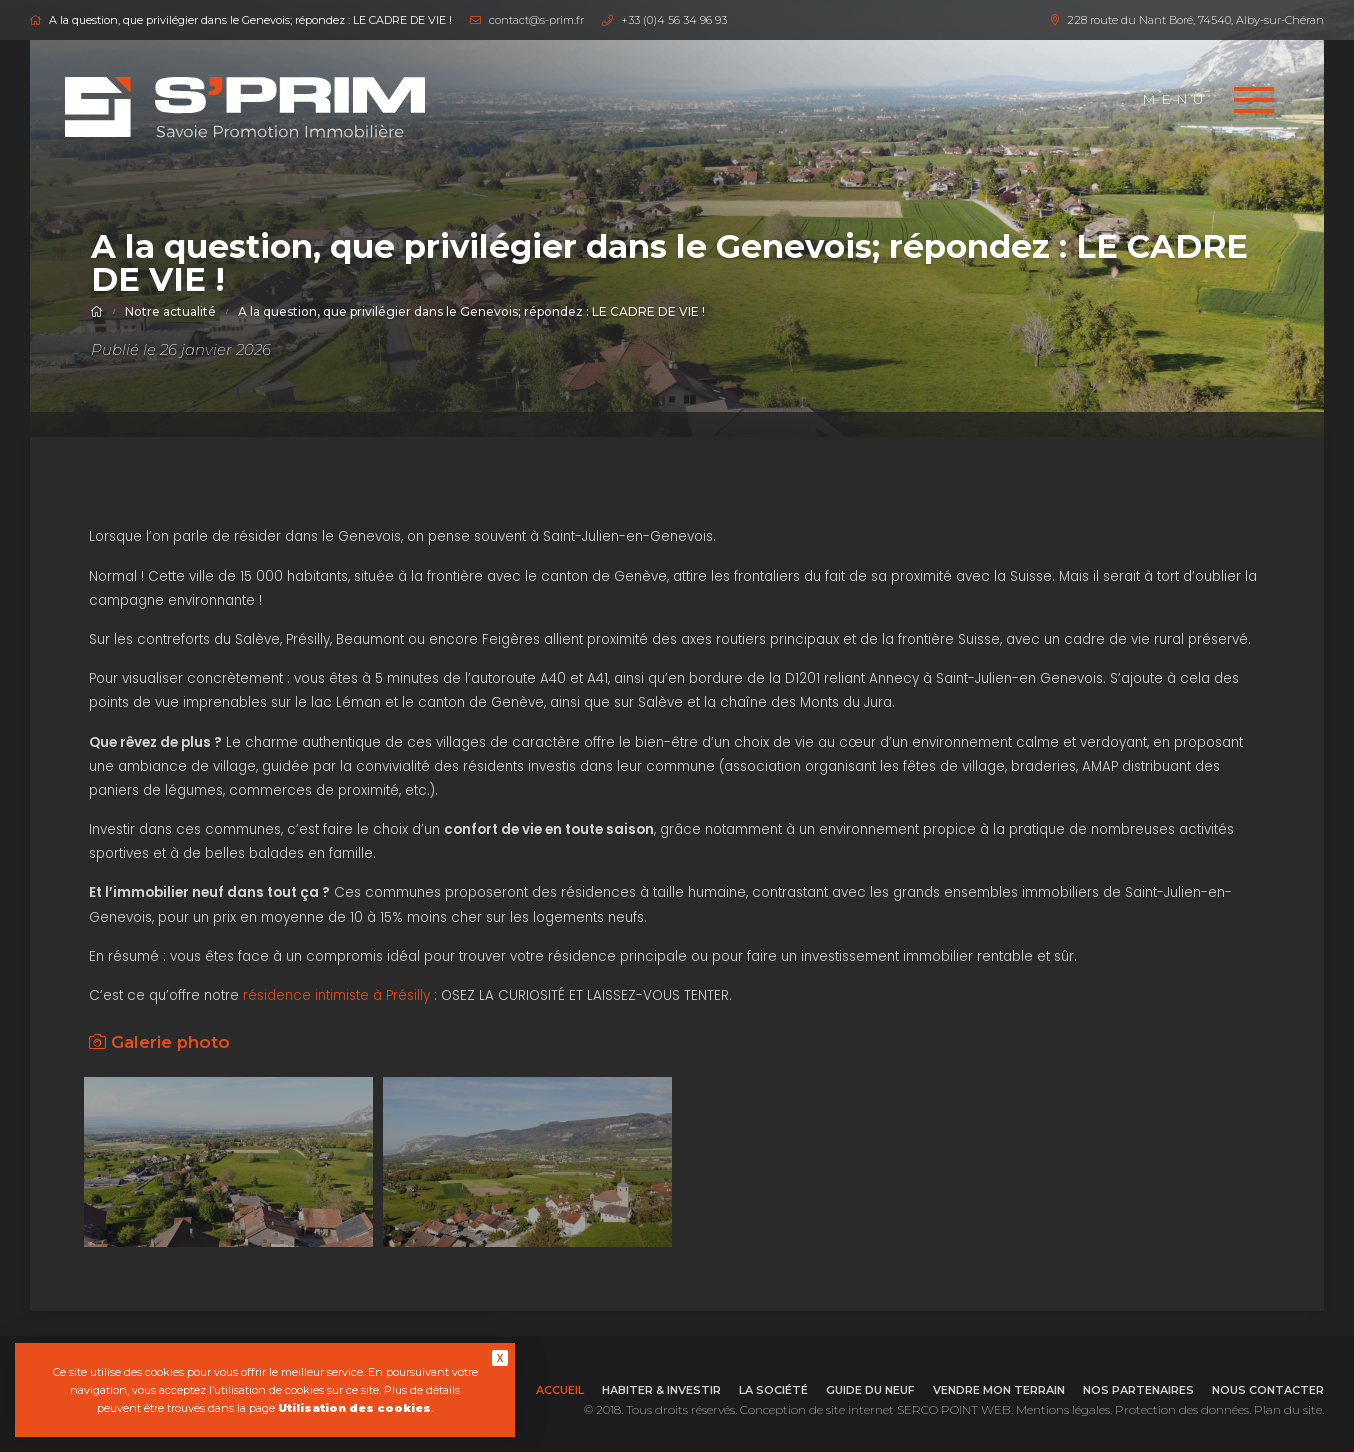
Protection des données (1182, 1409)
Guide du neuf (870, 1390)
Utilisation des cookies (354, 1408)
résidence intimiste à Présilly (336, 995)
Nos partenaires (1138, 1390)
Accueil (560, 1390)
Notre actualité (170, 311)
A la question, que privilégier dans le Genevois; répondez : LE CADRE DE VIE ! (471, 311)
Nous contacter (1268, 1390)
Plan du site (1288, 1409)
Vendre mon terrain (999, 1390)
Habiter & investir (661, 1390)
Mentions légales (1063, 1409)
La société (773, 1390)
